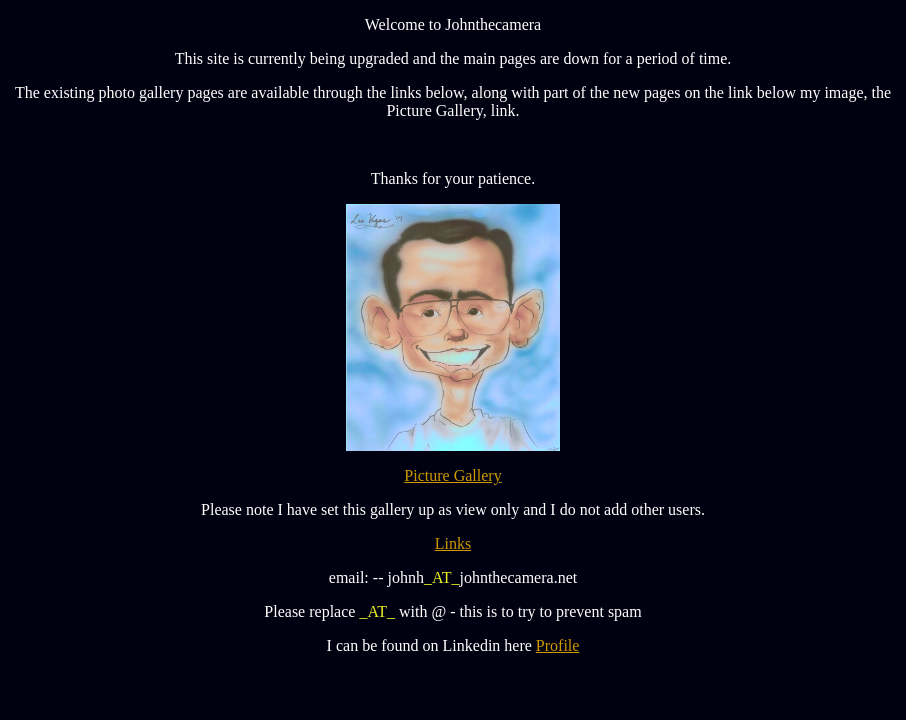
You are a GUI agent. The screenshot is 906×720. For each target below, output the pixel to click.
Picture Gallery (452, 475)
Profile (558, 645)
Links (453, 543)
